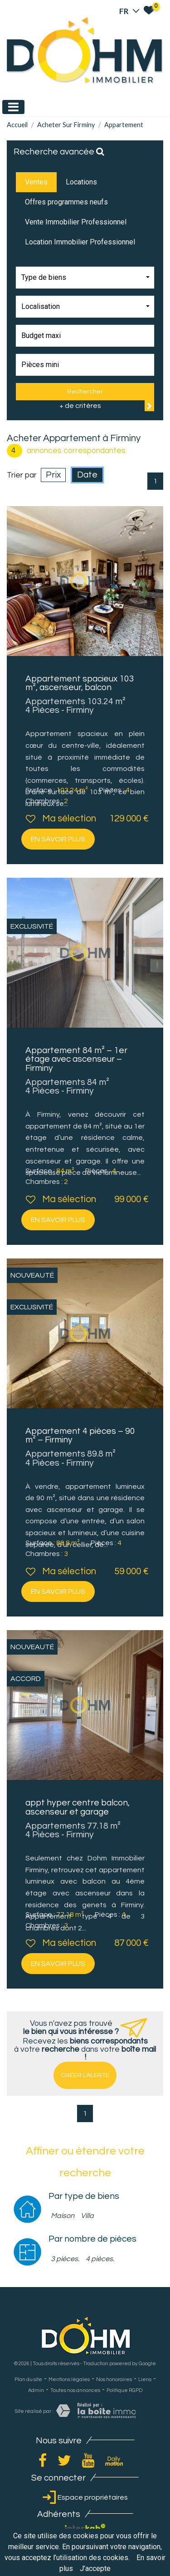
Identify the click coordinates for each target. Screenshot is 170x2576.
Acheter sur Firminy (66, 125)
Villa (87, 2215)
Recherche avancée (59, 151)
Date (87, 474)
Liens (144, 2379)
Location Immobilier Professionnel (80, 242)
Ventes (36, 182)
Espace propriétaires (85, 2497)
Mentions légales (69, 2379)
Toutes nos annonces (75, 2390)
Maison (62, 2215)
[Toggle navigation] (13, 107)
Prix (53, 474)
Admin (36, 2390)
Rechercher (85, 391)
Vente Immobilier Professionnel (75, 222)
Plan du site (28, 2379)
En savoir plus (58, 839)
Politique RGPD (124, 2390)
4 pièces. (100, 2259)
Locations (81, 182)
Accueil (17, 125)
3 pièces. (65, 2259)
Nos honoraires (114, 2379)
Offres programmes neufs (66, 202)
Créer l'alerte (85, 2075)
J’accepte (95, 2568)
